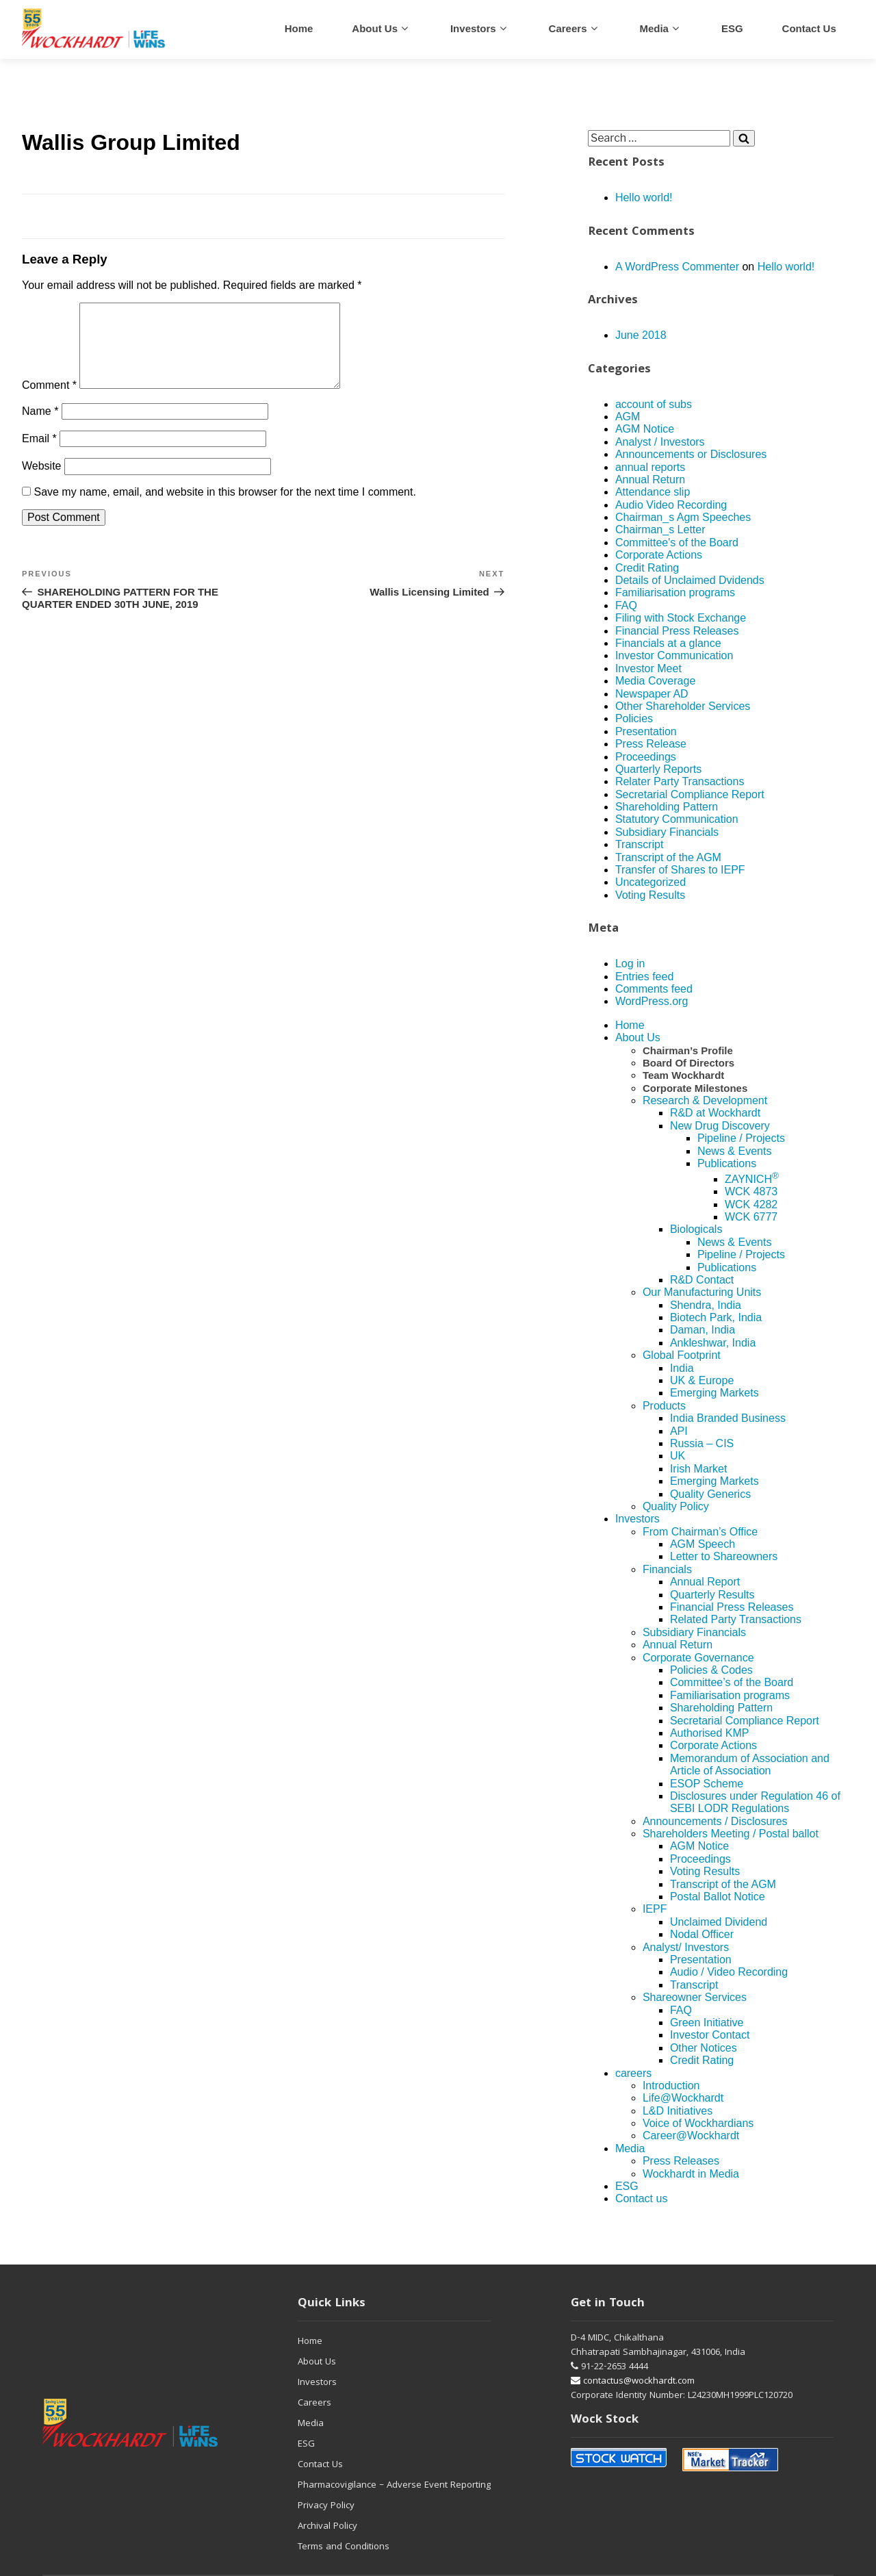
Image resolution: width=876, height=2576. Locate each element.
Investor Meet (648, 668)
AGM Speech (702, 1544)
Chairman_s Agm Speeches (683, 517)
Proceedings (645, 757)
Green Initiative (707, 2022)
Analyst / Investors (660, 442)
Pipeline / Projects (741, 1138)
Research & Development (705, 1100)
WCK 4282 (751, 1204)
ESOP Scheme (706, 1783)
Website (42, 482)
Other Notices (703, 2048)
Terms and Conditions (343, 2547)
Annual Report (705, 1581)
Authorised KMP (709, 1733)
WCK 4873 (751, 1191)
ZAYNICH (752, 1179)
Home (299, 28)
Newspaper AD (651, 694)
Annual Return (650, 479)
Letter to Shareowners (723, 1556)
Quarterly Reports (658, 769)
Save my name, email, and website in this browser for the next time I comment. (224, 508)
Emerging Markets (714, 1393)
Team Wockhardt (683, 1075)
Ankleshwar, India (713, 1343)
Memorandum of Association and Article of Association (749, 1764)
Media (654, 28)
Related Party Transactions (735, 1619)
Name (40, 427)
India (682, 1368)
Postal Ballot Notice (717, 1896)
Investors (473, 28)
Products (664, 1406)
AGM (627, 416)
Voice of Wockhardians (698, 2123)
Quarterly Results (712, 1595)
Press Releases (681, 2161)
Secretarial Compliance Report (689, 794)
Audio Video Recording (671, 505)
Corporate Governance (698, 1657)
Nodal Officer (702, 1934)
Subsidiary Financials (667, 832)
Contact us (809, 28)
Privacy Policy (326, 2506)
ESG (732, 28)
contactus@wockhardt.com (633, 2381)
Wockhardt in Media (691, 2174)
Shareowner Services (695, 1997)
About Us (375, 28)
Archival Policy (327, 2526)
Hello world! (644, 197)
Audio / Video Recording (729, 1972)
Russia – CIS (702, 1443)
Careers (314, 2403)
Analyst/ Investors (686, 1947)
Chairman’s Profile (688, 1050)
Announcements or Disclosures (690, 454)
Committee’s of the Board (731, 1682)
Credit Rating (647, 568)
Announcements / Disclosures (715, 1821)
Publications (726, 1163)
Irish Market (698, 1469)
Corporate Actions (658, 555)
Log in (630, 963)
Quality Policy (676, 1506)
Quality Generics (710, 1494)
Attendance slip (652, 492)
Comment (49, 401)
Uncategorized (650, 882)
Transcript (639, 844)
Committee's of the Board (676, 542)
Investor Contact (710, 2035)
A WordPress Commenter (677, 266)
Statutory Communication (676, 819)
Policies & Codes (711, 1670)
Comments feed (654, 989)
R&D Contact (702, 1280)
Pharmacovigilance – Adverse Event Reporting (394, 2485)
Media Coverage (655, 681)
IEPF (655, 1909)
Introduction (671, 2085)
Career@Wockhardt (691, 2135)
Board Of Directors (688, 1063)
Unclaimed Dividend (718, 1922)
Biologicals (696, 1229)
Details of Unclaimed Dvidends (689, 580)
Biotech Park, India (716, 1317)
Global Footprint (682, 1355)
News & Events (734, 1151)
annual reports (650, 467)
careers (568, 28)
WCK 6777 (751, 1217)
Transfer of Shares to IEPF (680, 870)
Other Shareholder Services (682, 706)
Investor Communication (674, 655)
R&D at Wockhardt (715, 1113)
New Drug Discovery (720, 1126)
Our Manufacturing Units (702, 1292)
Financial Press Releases (677, 631)
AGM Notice (644, 429)
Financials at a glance (668, 643)
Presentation (646, 731)
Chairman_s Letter (660, 529)
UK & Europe (702, 1380)
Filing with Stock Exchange (680, 618)
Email (39, 455)
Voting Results (650, 895)
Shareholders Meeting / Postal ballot (731, 1833)
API (679, 1431)
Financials (667, 1569)
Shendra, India (705, 1305)
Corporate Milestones (695, 1088)
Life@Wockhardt (683, 2098)
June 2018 (641, 335)
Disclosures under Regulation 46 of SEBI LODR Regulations (755, 1802)
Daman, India (702, 1330)
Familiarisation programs (675, 592)
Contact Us (320, 2465)
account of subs (653, 404)
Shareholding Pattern (666, 807)
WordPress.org (651, 1001)
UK (677, 1456)
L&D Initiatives (677, 2111)
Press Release (650, 744)
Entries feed (644, 976)
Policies (634, 718)
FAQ (626, 605)
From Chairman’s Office (700, 1532)
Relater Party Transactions (680, 781)
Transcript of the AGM (668, 857)
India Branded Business (728, 1418)
